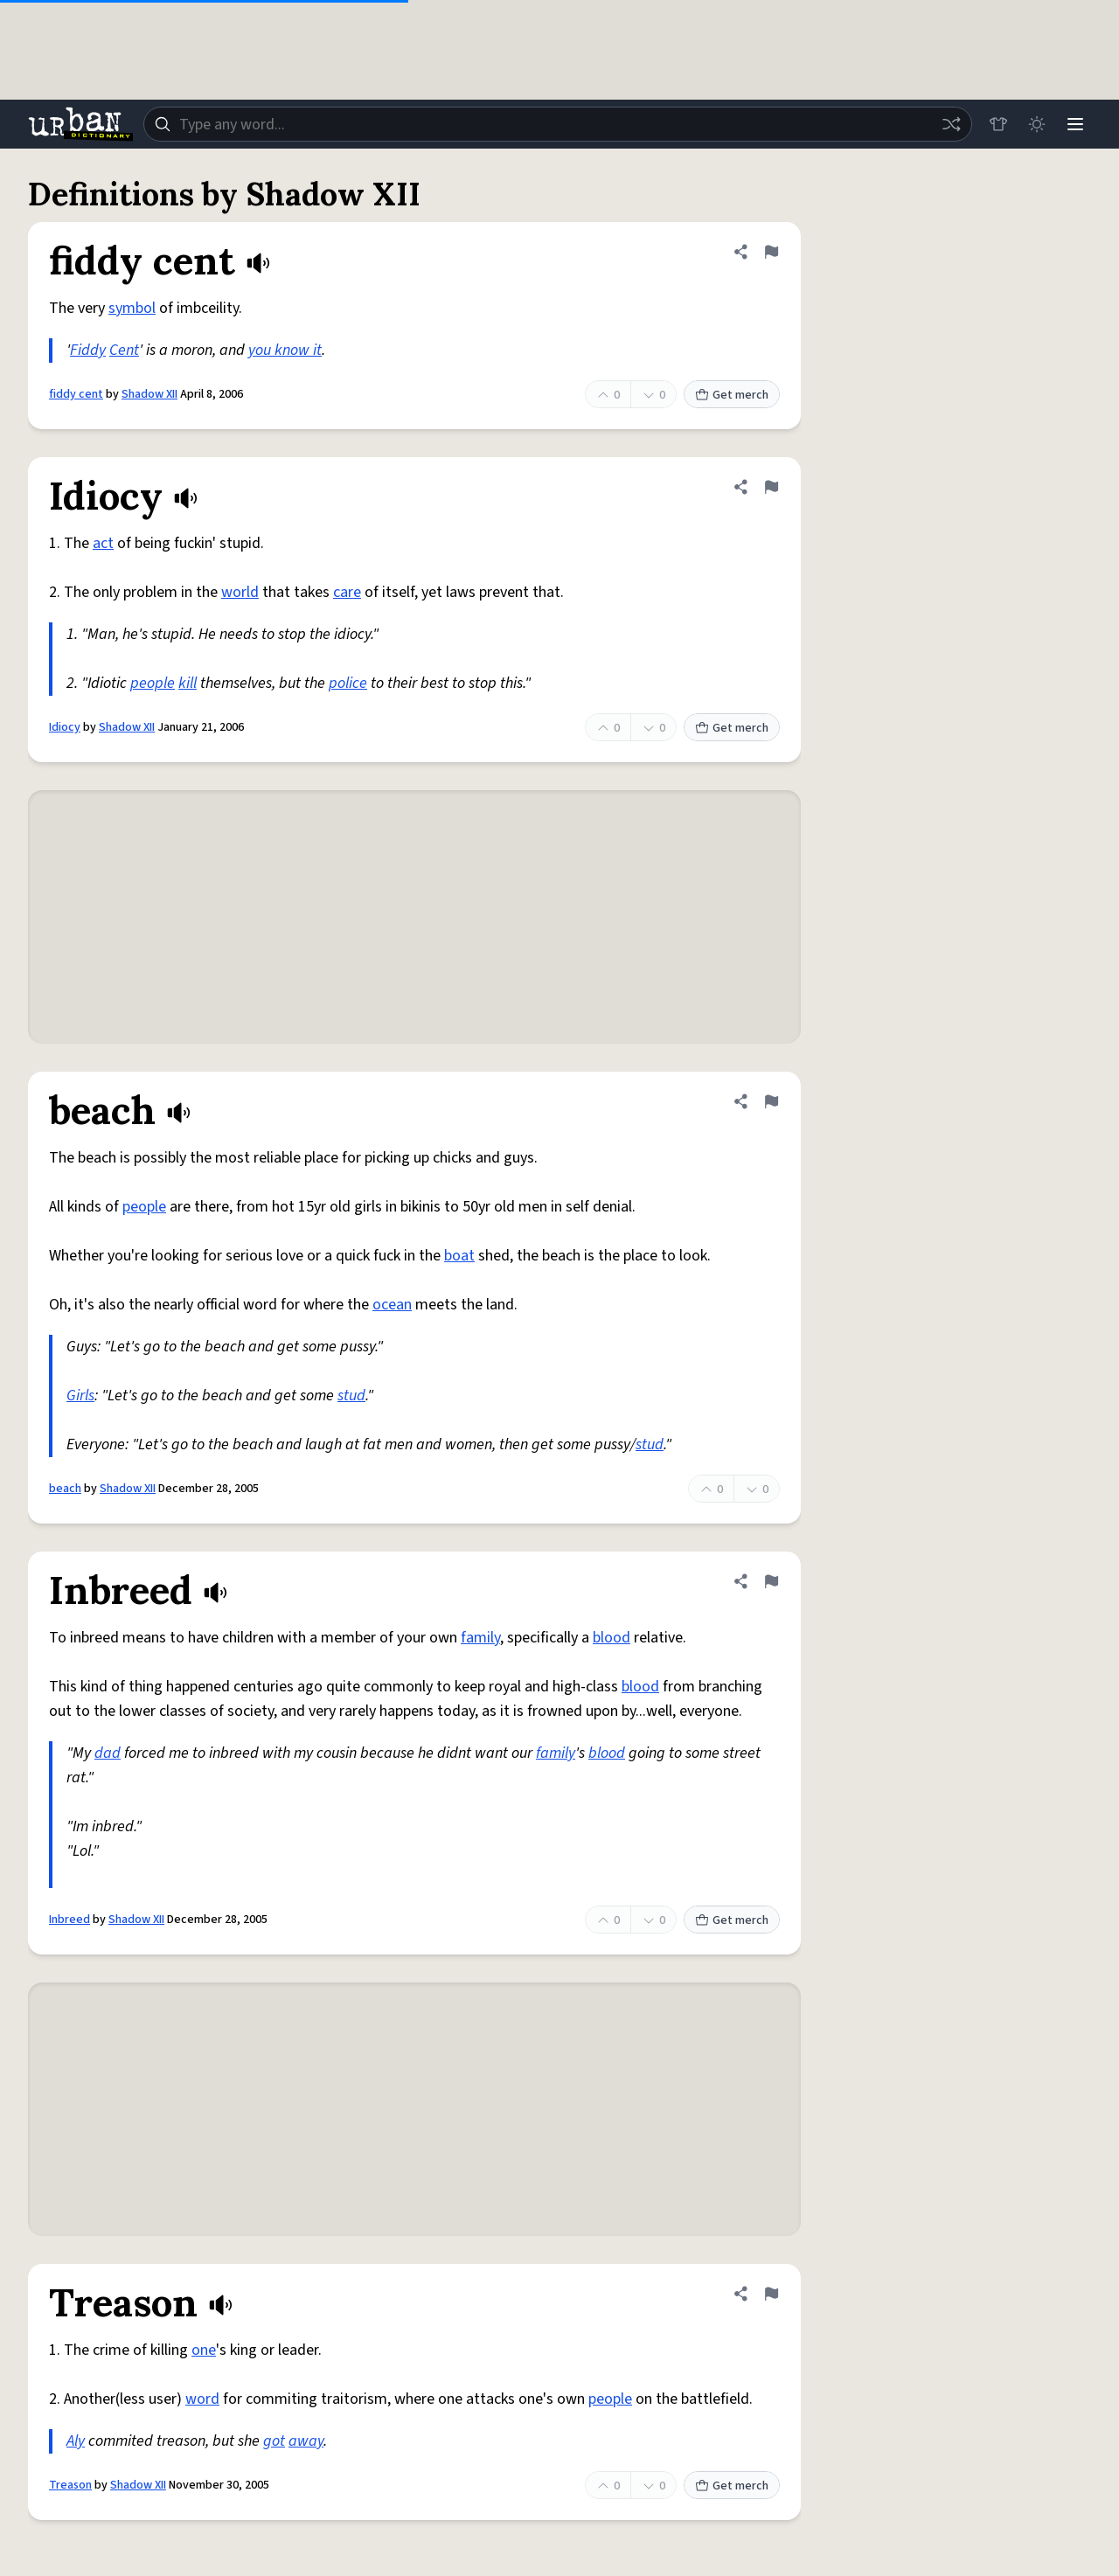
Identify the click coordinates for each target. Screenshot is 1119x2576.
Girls (80, 1395)
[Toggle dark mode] (1037, 124)
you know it (285, 350)
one (203, 2350)
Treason (70, 2485)
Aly (75, 2441)
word (202, 2399)
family (480, 1638)
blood (611, 1638)
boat (459, 1256)
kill (187, 683)
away (305, 2441)
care (347, 592)
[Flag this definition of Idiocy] (771, 487)
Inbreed (69, 1919)
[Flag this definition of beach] (771, 1101)
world (240, 592)
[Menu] (1075, 124)
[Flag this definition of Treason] (771, 2294)
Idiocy (64, 727)
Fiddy (88, 350)
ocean (392, 1305)
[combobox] (557, 124)
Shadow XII (149, 394)
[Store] (998, 124)
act (103, 543)
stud (351, 1395)
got (274, 2441)
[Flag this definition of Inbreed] (771, 1581)
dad (107, 1753)
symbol (132, 308)
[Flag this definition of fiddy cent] (771, 252)
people (152, 683)
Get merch (731, 395)
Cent (124, 350)
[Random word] (951, 124)
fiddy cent (76, 394)
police (348, 683)
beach (65, 1488)
